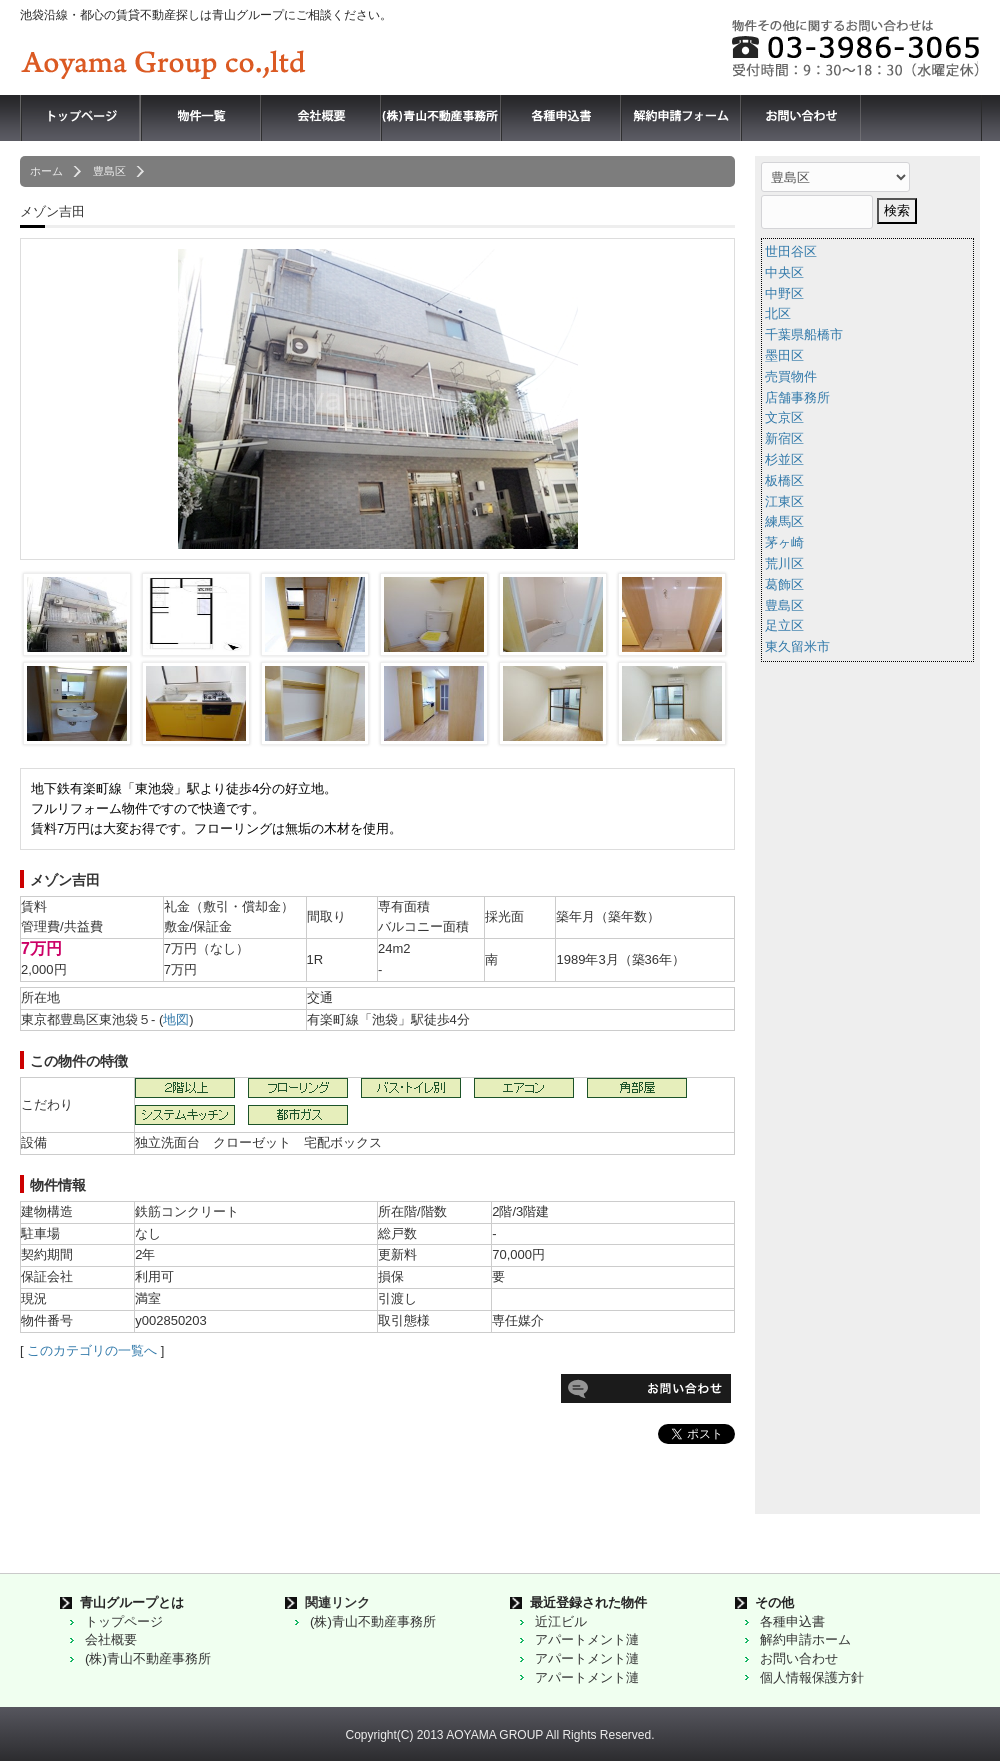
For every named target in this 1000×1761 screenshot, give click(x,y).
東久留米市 (797, 646)
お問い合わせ (799, 1658)
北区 (778, 313)
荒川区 (784, 563)
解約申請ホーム (805, 1639)
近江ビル (561, 1621)
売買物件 (791, 376)
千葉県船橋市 (804, 334)
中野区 (784, 293)
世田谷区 (791, 251)
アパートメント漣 (587, 1639)
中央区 (784, 272)
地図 (176, 1019)
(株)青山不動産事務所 (148, 1658)
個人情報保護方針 (812, 1677)
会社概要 (111, 1639)
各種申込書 (792, 1621)
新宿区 (784, 438)
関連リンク (337, 1602)
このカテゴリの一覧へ (92, 1350)
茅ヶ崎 (784, 542)
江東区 (784, 501)
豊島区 (784, 605)
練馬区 (784, 521)
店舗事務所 (797, 397)
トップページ (124, 1621)
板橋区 (784, 480)
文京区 (784, 417)
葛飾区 (784, 584)
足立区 (784, 625)
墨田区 (784, 355)
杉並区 (784, 459)
